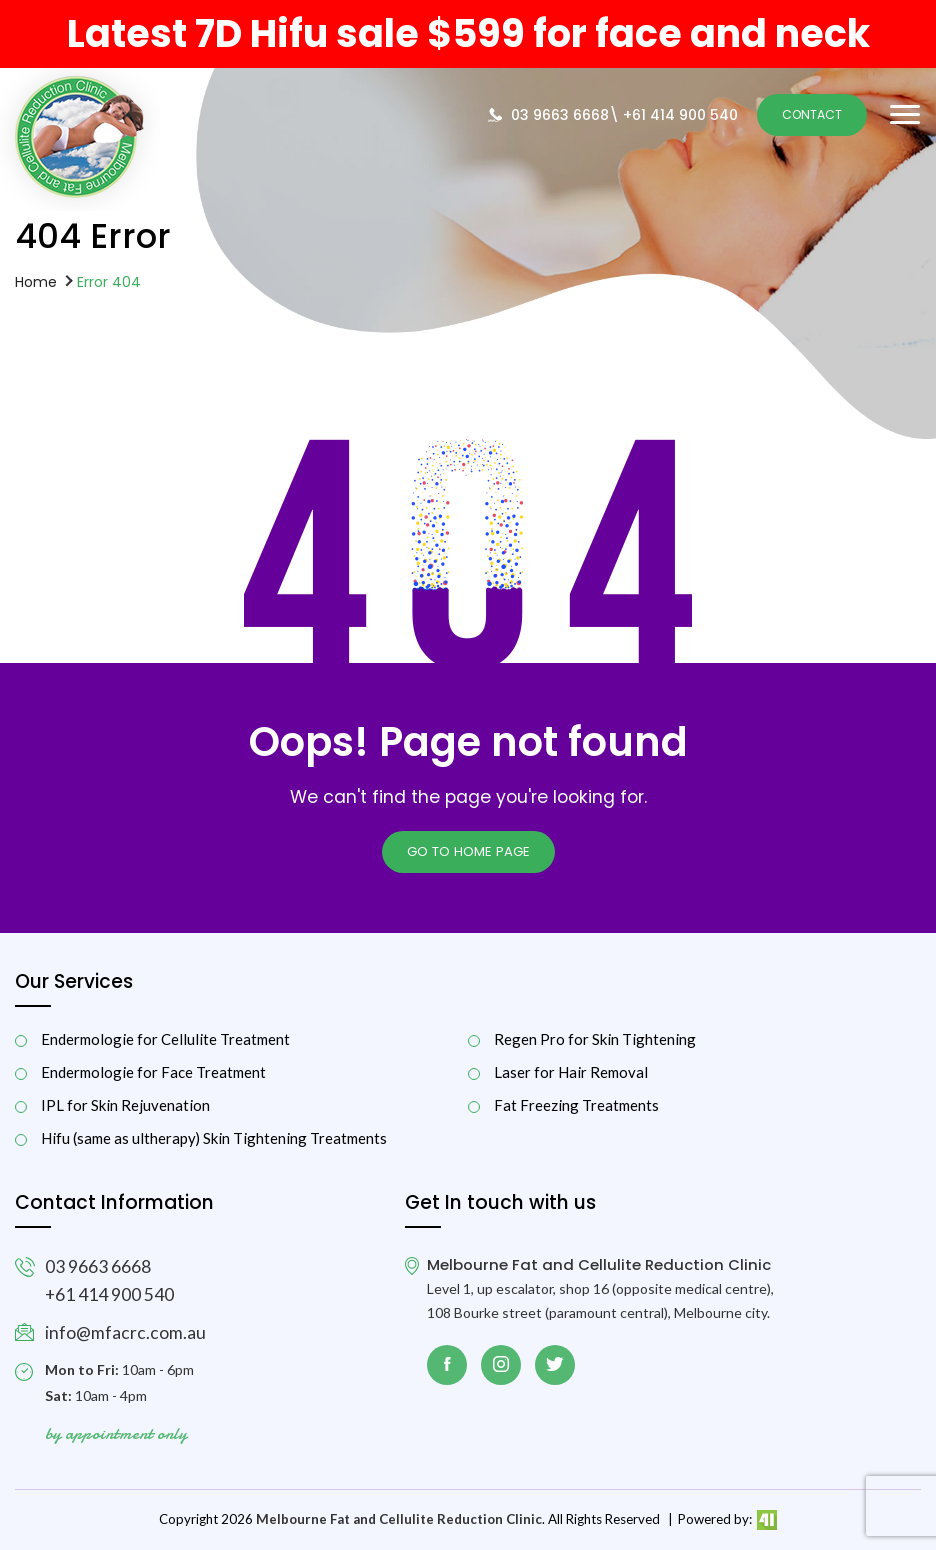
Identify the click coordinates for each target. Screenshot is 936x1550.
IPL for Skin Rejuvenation (125, 1105)
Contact (812, 114)
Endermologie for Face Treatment (153, 1072)
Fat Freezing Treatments (576, 1105)
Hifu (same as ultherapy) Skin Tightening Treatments (214, 1138)
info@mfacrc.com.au (125, 1332)
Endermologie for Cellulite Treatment (165, 1039)
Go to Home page (468, 851)
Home (36, 281)
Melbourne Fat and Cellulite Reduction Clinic (399, 1519)
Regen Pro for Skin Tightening (595, 1039)
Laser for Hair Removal (571, 1072)
